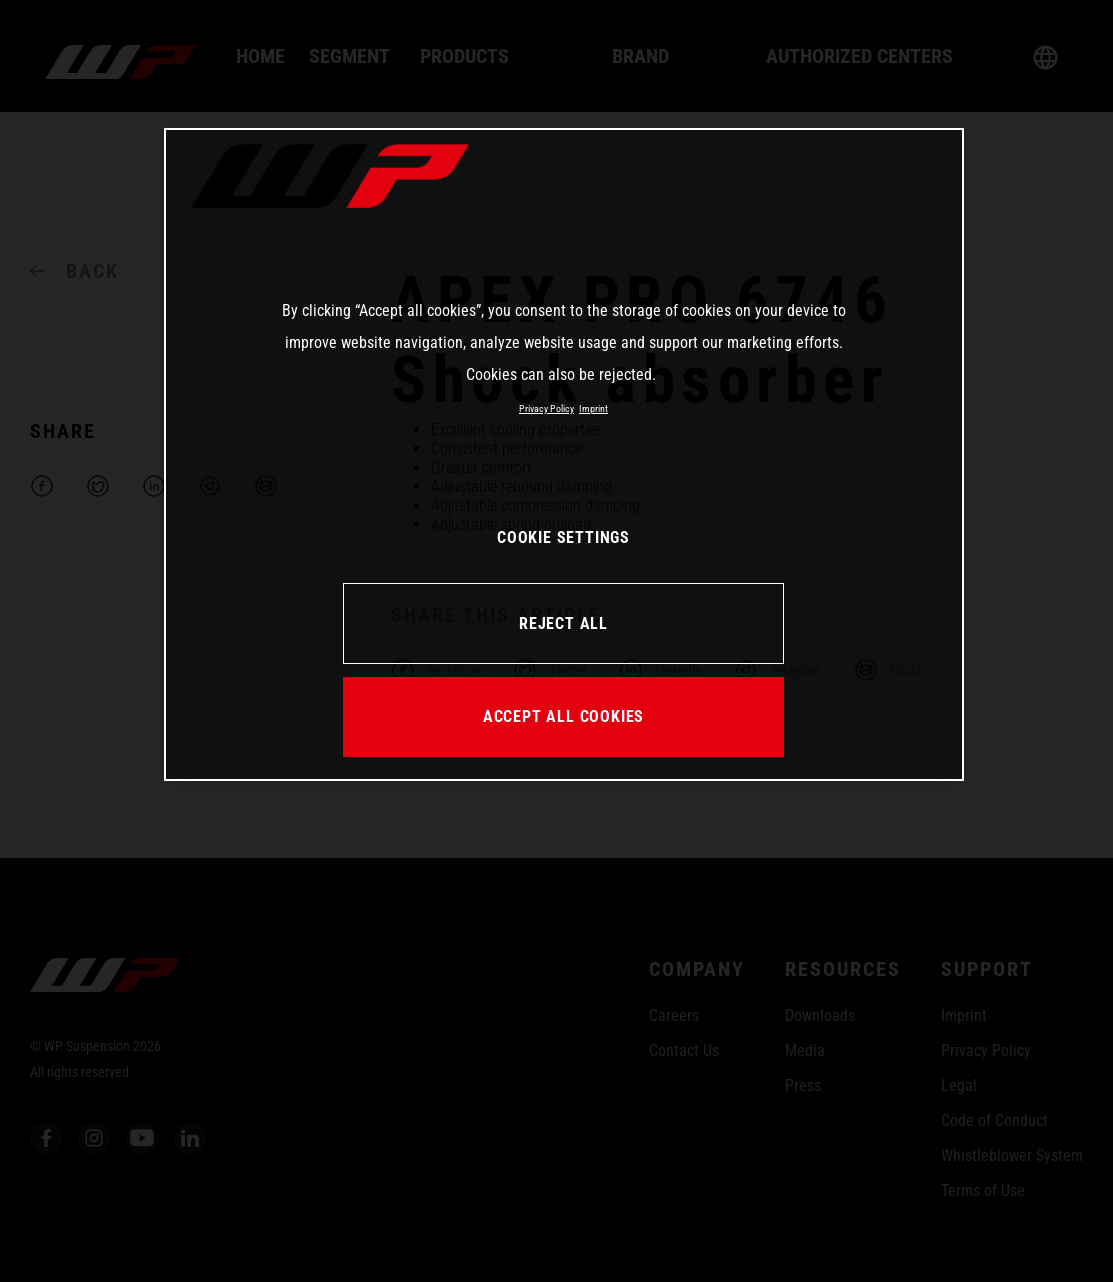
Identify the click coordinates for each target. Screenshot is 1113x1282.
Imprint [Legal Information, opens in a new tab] (593, 408)
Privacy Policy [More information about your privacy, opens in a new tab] (546, 408)
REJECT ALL (563, 623)
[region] (564, 454)
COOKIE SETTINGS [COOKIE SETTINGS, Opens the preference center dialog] (563, 537)
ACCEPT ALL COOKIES (563, 716)
